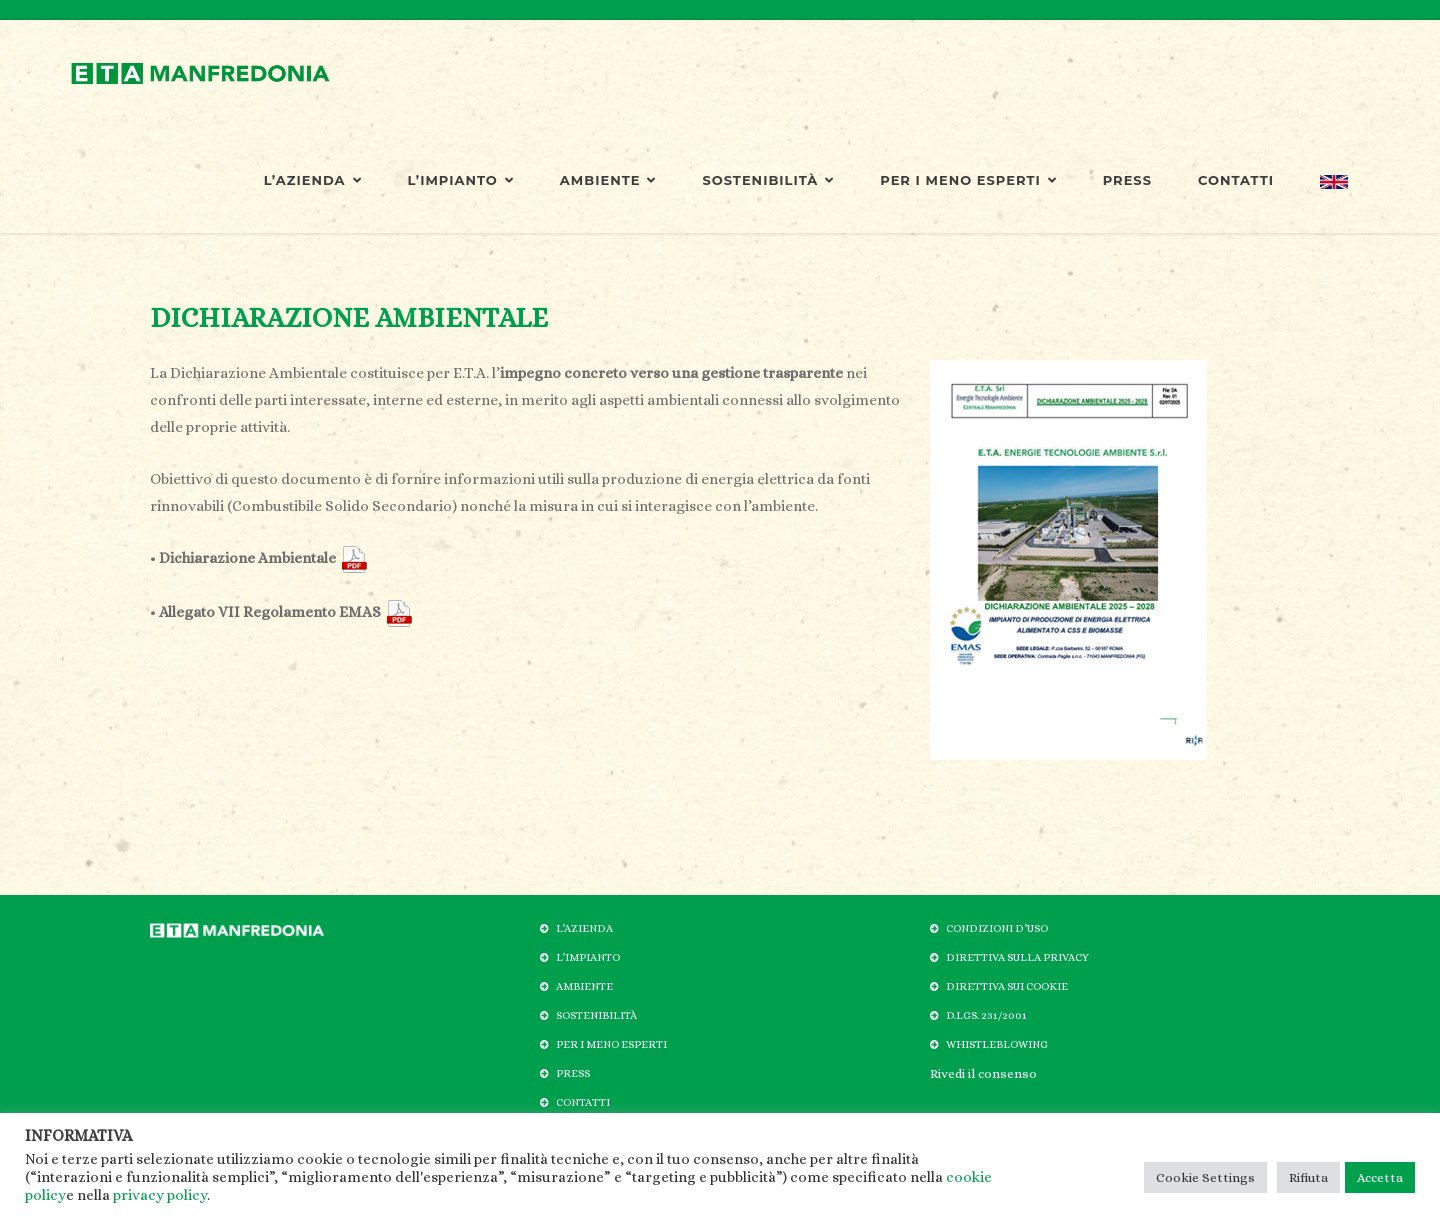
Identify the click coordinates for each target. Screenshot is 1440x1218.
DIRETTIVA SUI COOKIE (1007, 986)
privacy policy (160, 1195)
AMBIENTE (608, 180)
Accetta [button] (1380, 1177)
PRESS (1127, 180)
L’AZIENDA (313, 180)
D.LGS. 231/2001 (986, 1015)
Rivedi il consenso (983, 1073)
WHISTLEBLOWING (997, 1044)
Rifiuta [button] (1308, 1177)
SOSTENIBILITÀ (768, 180)
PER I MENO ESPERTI (968, 180)
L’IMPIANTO (461, 180)
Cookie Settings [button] (1205, 1177)
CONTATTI (1236, 180)
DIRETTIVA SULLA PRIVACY (1017, 957)
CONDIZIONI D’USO (997, 928)
